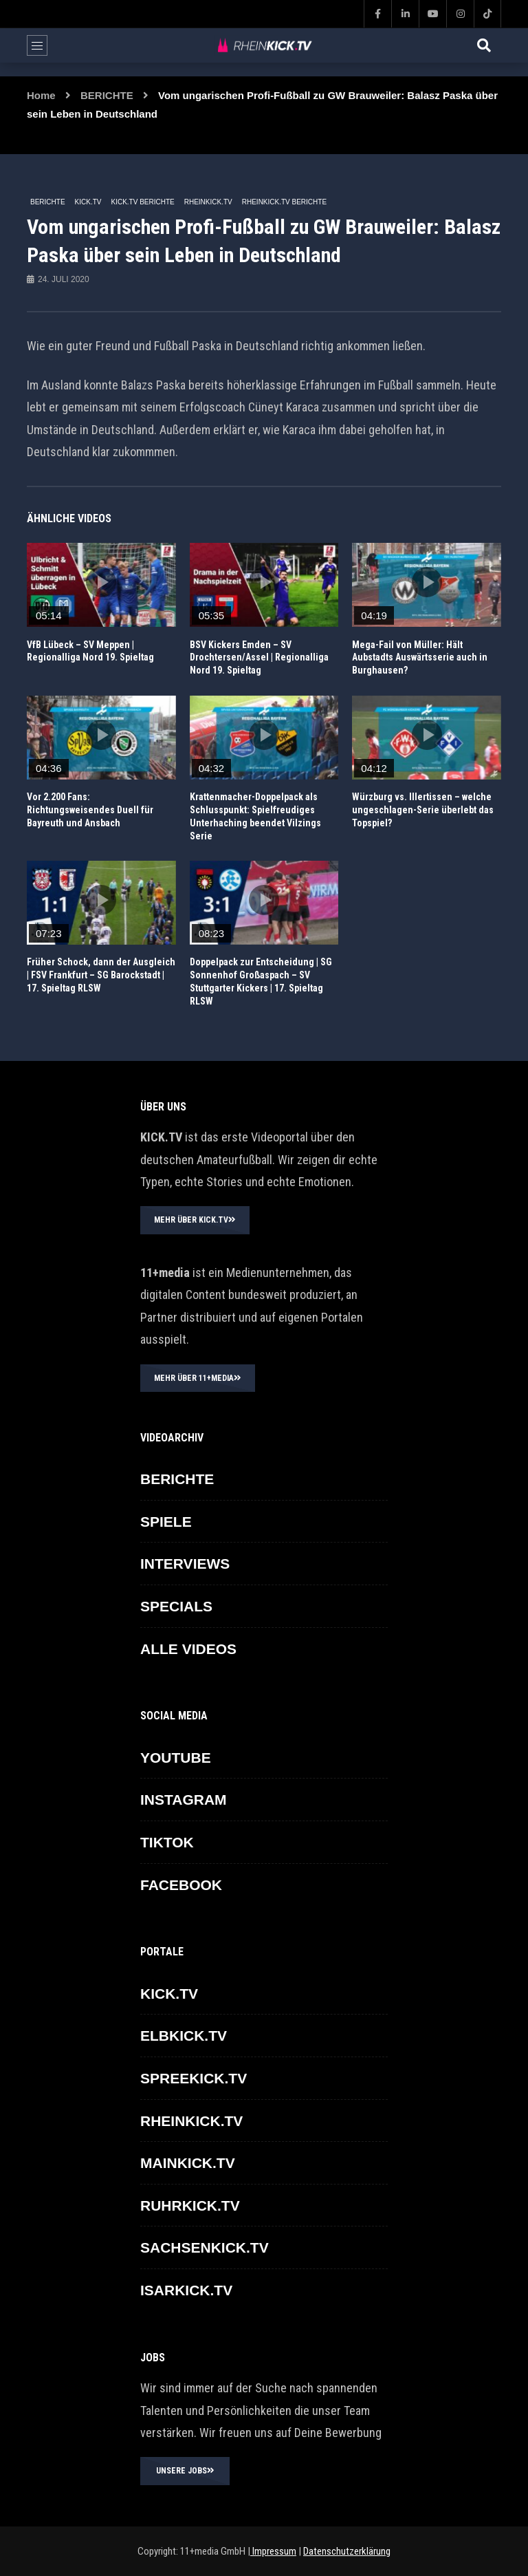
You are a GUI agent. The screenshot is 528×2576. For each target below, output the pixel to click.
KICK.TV (88, 202)
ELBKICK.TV (183, 2035)
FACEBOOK (181, 1885)
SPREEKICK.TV (193, 2078)
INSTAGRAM (183, 1799)
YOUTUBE (175, 1757)
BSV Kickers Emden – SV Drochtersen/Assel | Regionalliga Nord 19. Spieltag (259, 657)
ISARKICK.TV (186, 2290)
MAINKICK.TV (187, 2163)
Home (41, 95)
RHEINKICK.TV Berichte (284, 202)
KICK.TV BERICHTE (142, 202)
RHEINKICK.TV (208, 202)
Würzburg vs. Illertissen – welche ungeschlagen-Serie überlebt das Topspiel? (423, 809)
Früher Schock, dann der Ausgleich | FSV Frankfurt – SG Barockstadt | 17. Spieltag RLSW (101, 975)
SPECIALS (176, 1606)
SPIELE (166, 1522)
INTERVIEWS (185, 1563)
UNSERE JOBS (185, 2471)
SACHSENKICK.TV (204, 2247)
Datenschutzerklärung (346, 2551)
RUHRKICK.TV (190, 2205)
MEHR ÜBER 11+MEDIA (197, 1378)
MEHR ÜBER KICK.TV (195, 1220)
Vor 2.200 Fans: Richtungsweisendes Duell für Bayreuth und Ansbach (90, 809)
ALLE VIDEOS (188, 1649)
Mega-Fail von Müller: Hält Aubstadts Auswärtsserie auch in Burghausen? (419, 657)
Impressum (273, 2551)
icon (101, 582)
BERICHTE (106, 95)
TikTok (167, 1842)
